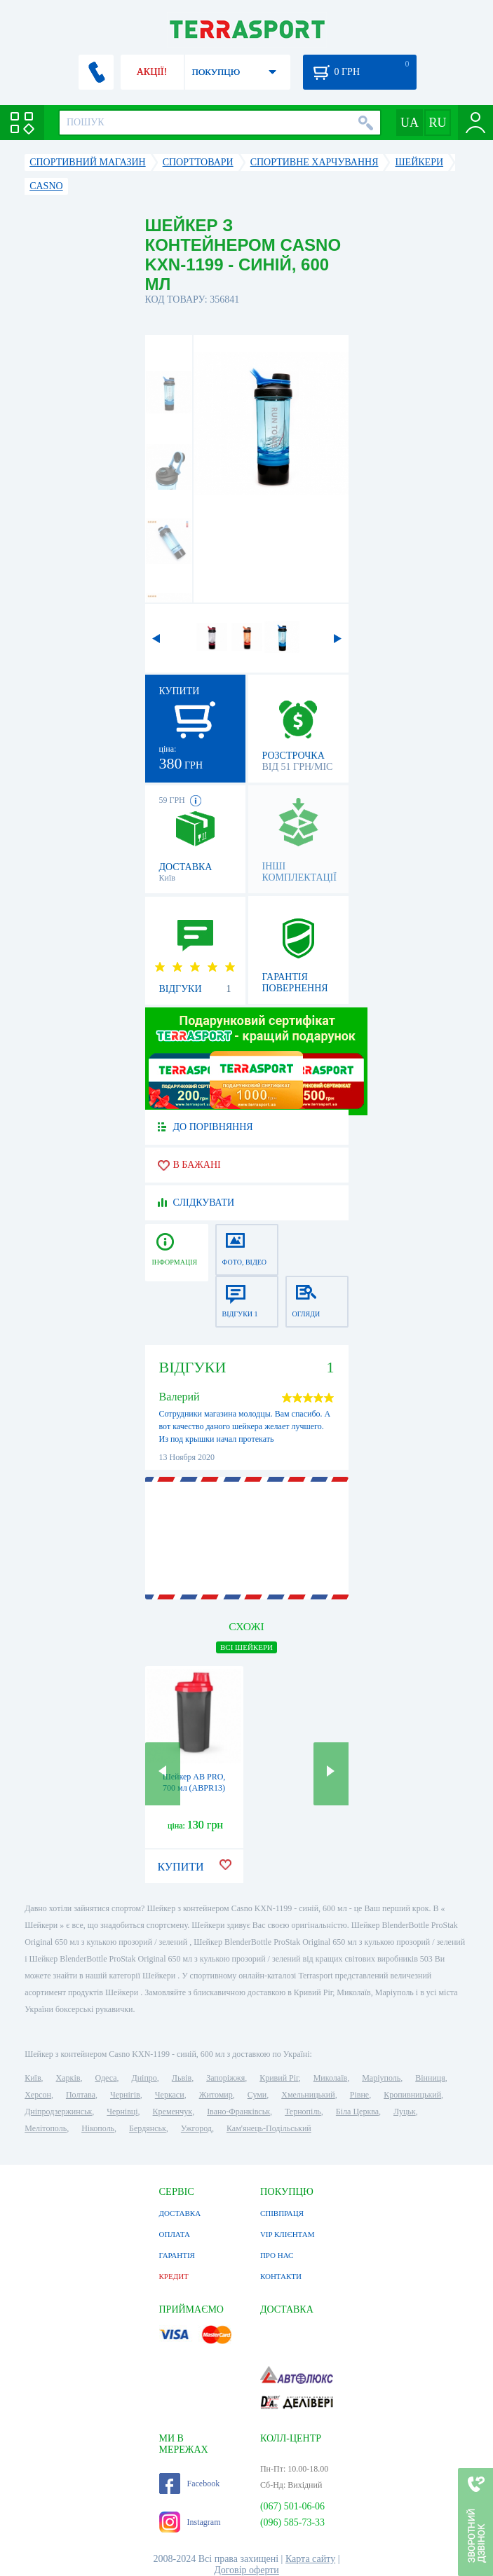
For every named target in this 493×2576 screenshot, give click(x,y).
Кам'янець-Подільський (269, 2128)
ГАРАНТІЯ (177, 2255)
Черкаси (169, 2095)
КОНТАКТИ (281, 2276)
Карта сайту (310, 2559)
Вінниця (430, 2078)
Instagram (190, 2522)
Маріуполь (381, 2078)
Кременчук (173, 2111)
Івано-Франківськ (238, 2111)
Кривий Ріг (279, 2078)
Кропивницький (412, 2095)
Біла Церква (357, 2111)
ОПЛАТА (174, 2234)
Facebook (189, 2483)
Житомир (216, 2095)
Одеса (105, 2078)
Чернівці (122, 2111)
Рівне (359, 2095)
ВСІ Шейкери (246, 1647)
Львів (181, 2078)
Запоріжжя (225, 2078)
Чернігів (125, 2095)
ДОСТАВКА (180, 2213)
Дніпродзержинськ (58, 2111)
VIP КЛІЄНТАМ (287, 2234)
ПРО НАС (277, 2255)
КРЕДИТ (174, 2276)
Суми (257, 2095)
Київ (33, 2078)
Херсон (38, 2095)
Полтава (80, 2095)
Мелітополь (46, 2128)
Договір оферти (246, 2570)
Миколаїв (330, 2078)
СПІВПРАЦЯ (282, 2213)
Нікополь (97, 2128)
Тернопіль (303, 2111)
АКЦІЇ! (152, 72)
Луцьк (404, 2111)
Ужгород (196, 2128)
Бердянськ (147, 2128)
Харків (68, 2078)
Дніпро (143, 2078)
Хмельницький (308, 2095)
